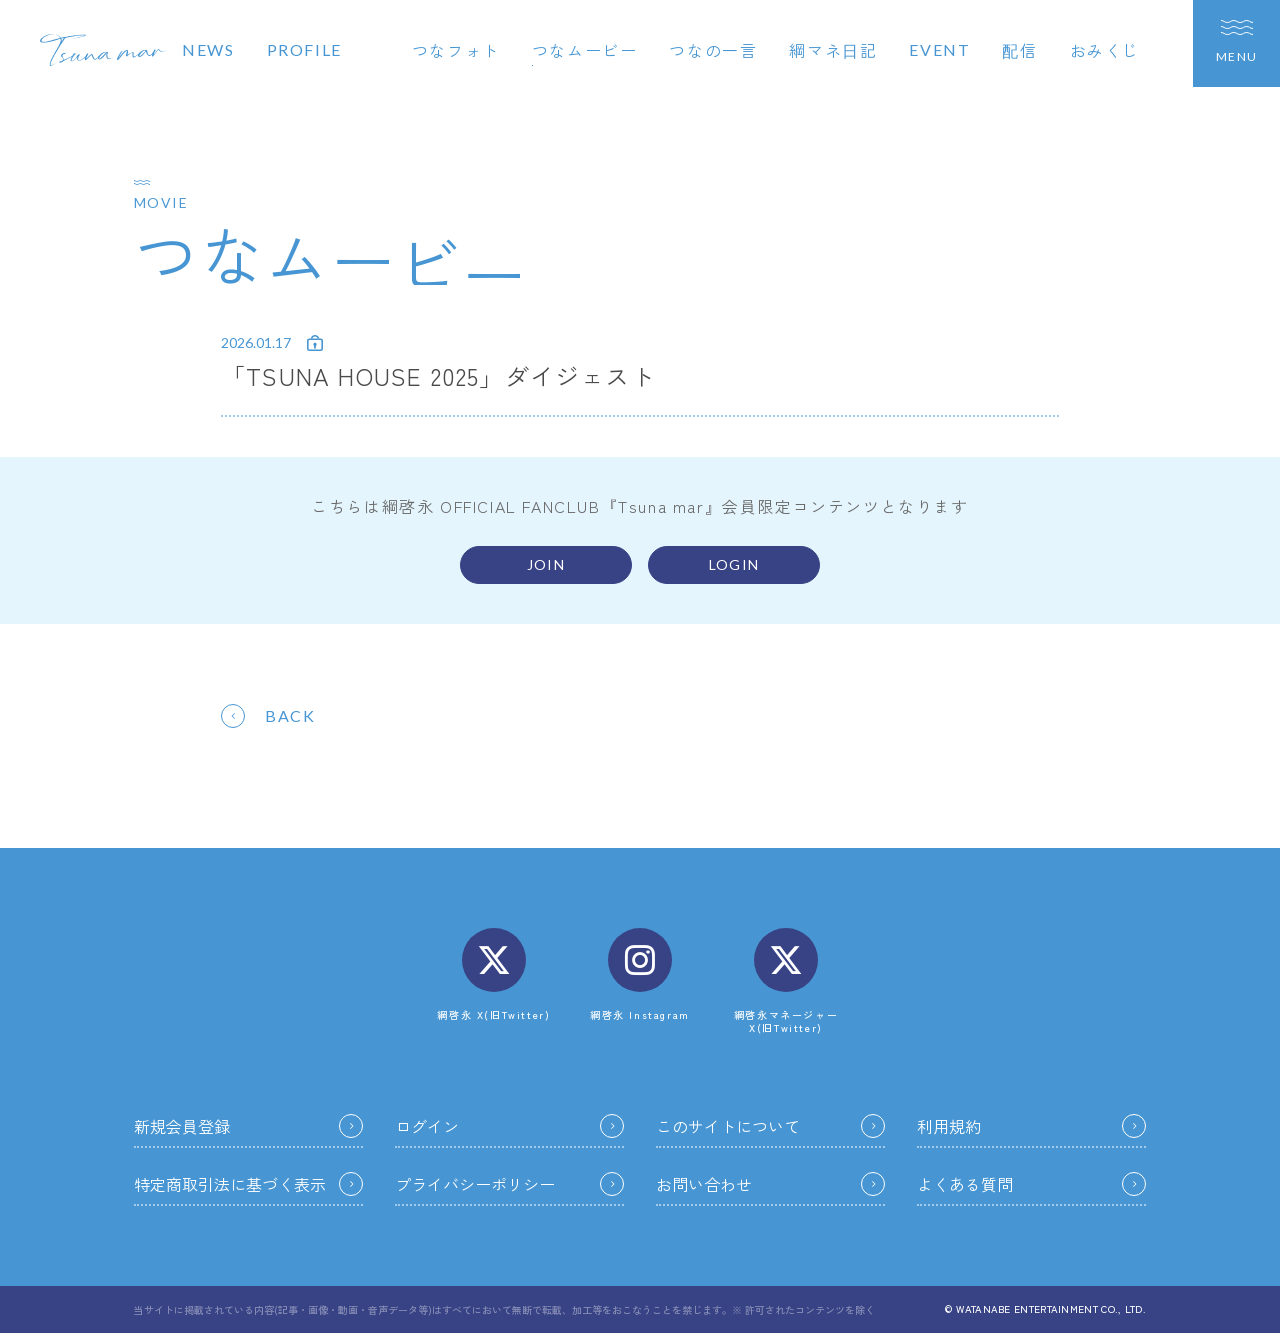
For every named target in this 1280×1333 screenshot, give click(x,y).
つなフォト (456, 50)
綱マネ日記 (833, 50)
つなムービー (585, 50)
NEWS (208, 49)
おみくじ (1105, 50)
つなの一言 (713, 50)
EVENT (939, 49)
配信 (1019, 50)
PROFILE (304, 49)
